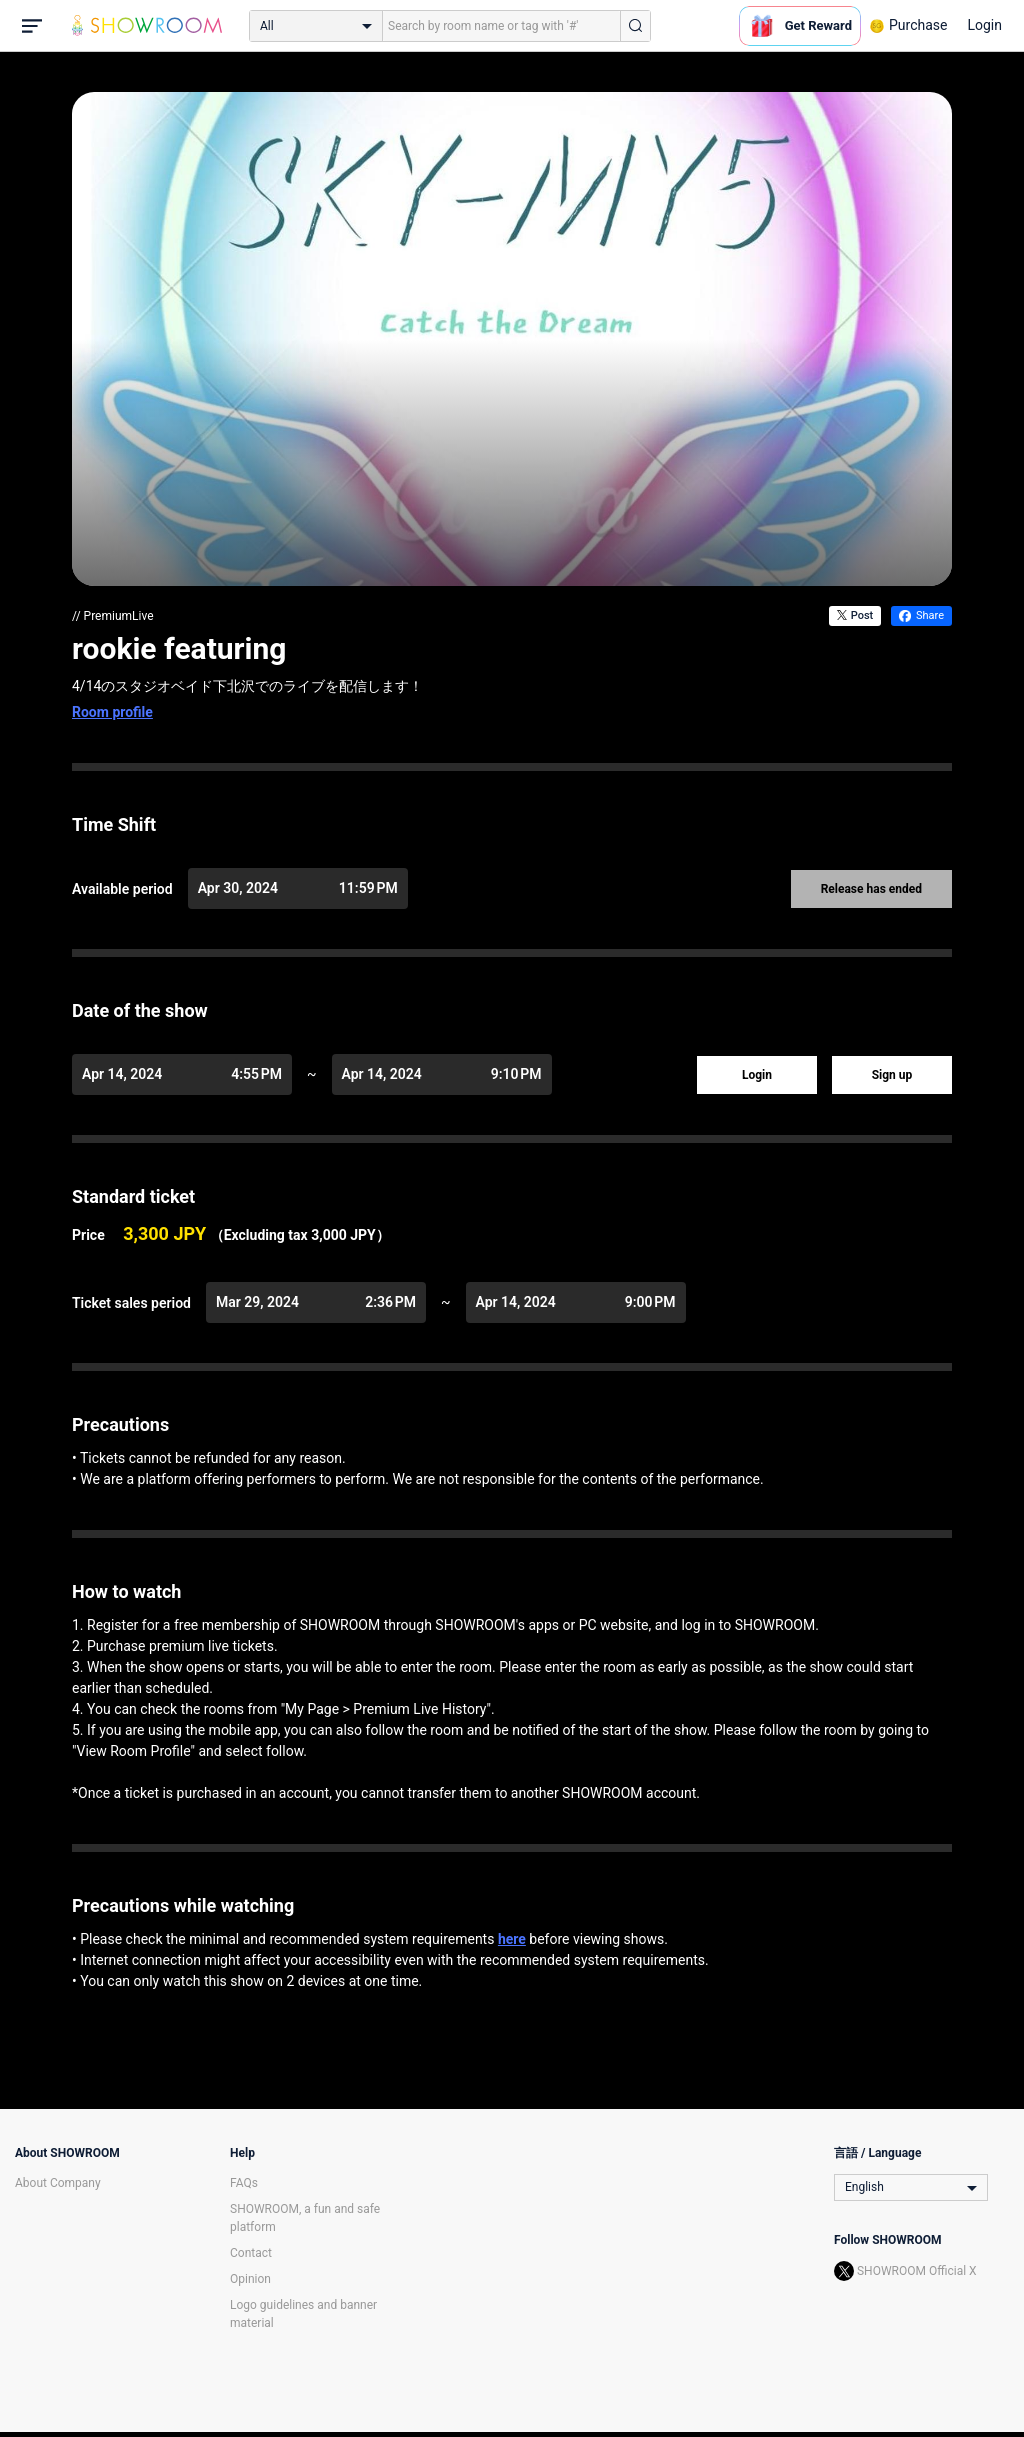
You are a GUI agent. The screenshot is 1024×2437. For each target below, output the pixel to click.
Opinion (250, 2279)
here (512, 1939)
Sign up (892, 1075)
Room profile (112, 712)
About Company (58, 2183)
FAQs (244, 2183)
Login (984, 25)
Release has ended (871, 889)
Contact (251, 2253)
